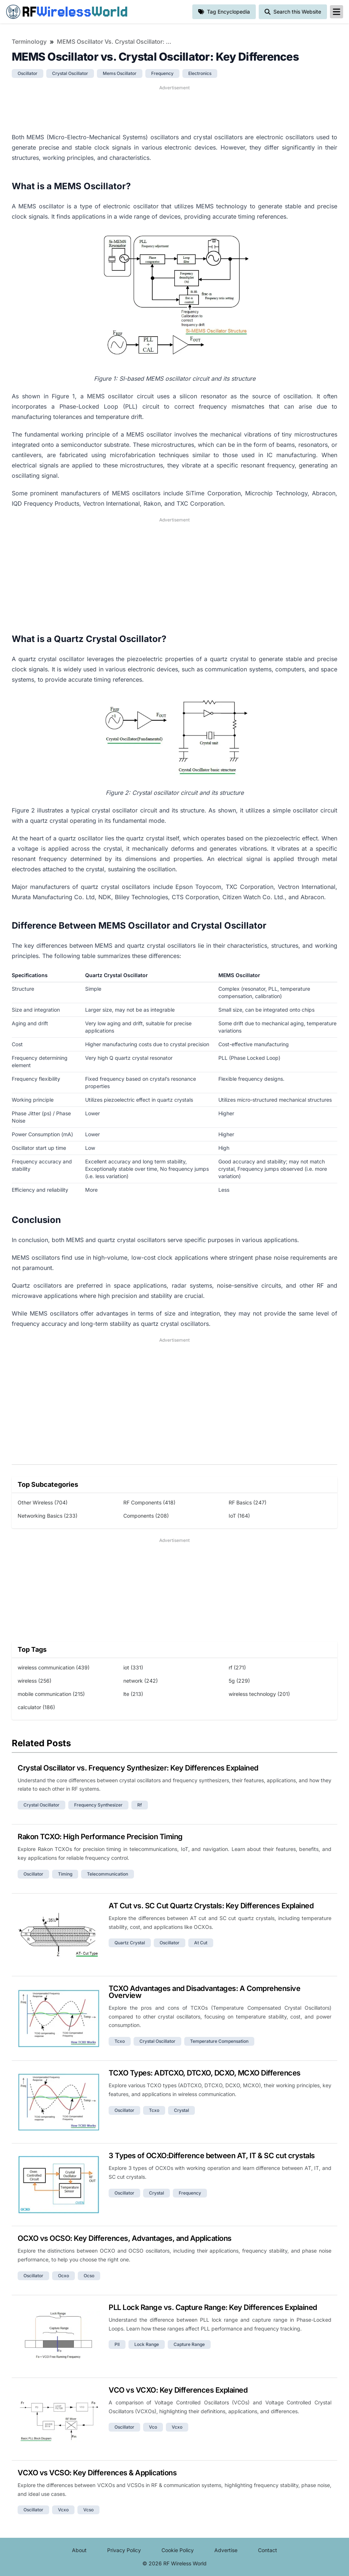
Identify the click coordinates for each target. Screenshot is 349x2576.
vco (153, 2427)
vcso (88, 2509)
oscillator (27, 73)
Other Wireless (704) (43, 1502)
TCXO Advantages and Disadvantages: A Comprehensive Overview (204, 1992)
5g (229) (239, 1681)
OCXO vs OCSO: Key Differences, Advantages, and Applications (125, 2238)
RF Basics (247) (247, 1502)
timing (65, 1874)
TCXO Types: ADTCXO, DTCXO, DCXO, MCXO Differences (205, 2073)
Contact (267, 2550)
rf (139, 1805)
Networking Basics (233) (47, 1516)
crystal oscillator (70, 73)
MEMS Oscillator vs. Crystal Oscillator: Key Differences (115, 41)
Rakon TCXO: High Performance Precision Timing (100, 1836)
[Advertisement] (174, 108)
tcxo (119, 2041)
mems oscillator (120, 73)
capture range (189, 2344)
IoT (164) (239, 1516)
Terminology (29, 41)
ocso (89, 2275)
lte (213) (133, 1694)
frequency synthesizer (98, 1805)
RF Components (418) (149, 1502)
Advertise (225, 2550)
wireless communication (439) (54, 1667)
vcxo (177, 2427)
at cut (200, 1942)
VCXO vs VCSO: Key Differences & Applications (97, 2472)
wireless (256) (34, 1681)
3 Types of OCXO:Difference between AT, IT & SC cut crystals (212, 2155)
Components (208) (146, 1516)
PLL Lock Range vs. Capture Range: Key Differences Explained (213, 2307)
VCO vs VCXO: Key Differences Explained (178, 2390)
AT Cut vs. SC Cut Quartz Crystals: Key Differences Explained (211, 1905)
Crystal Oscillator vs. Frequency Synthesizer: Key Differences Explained (138, 1768)
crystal (181, 2110)
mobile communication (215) (51, 1694)
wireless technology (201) (259, 1694)
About (79, 2550)
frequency (162, 73)
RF (67, 12)
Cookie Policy (177, 2550)
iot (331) (133, 1667)
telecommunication (107, 1874)
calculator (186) (36, 1707)
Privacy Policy (124, 2550)
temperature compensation (219, 2041)
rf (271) (237, 1667)
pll (117, 2344)
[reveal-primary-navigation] (336, 11)
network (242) (140, 1681)
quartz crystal (129, 1942)
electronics (199, 73)
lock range (146, 2344)
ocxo (63, 2275)
